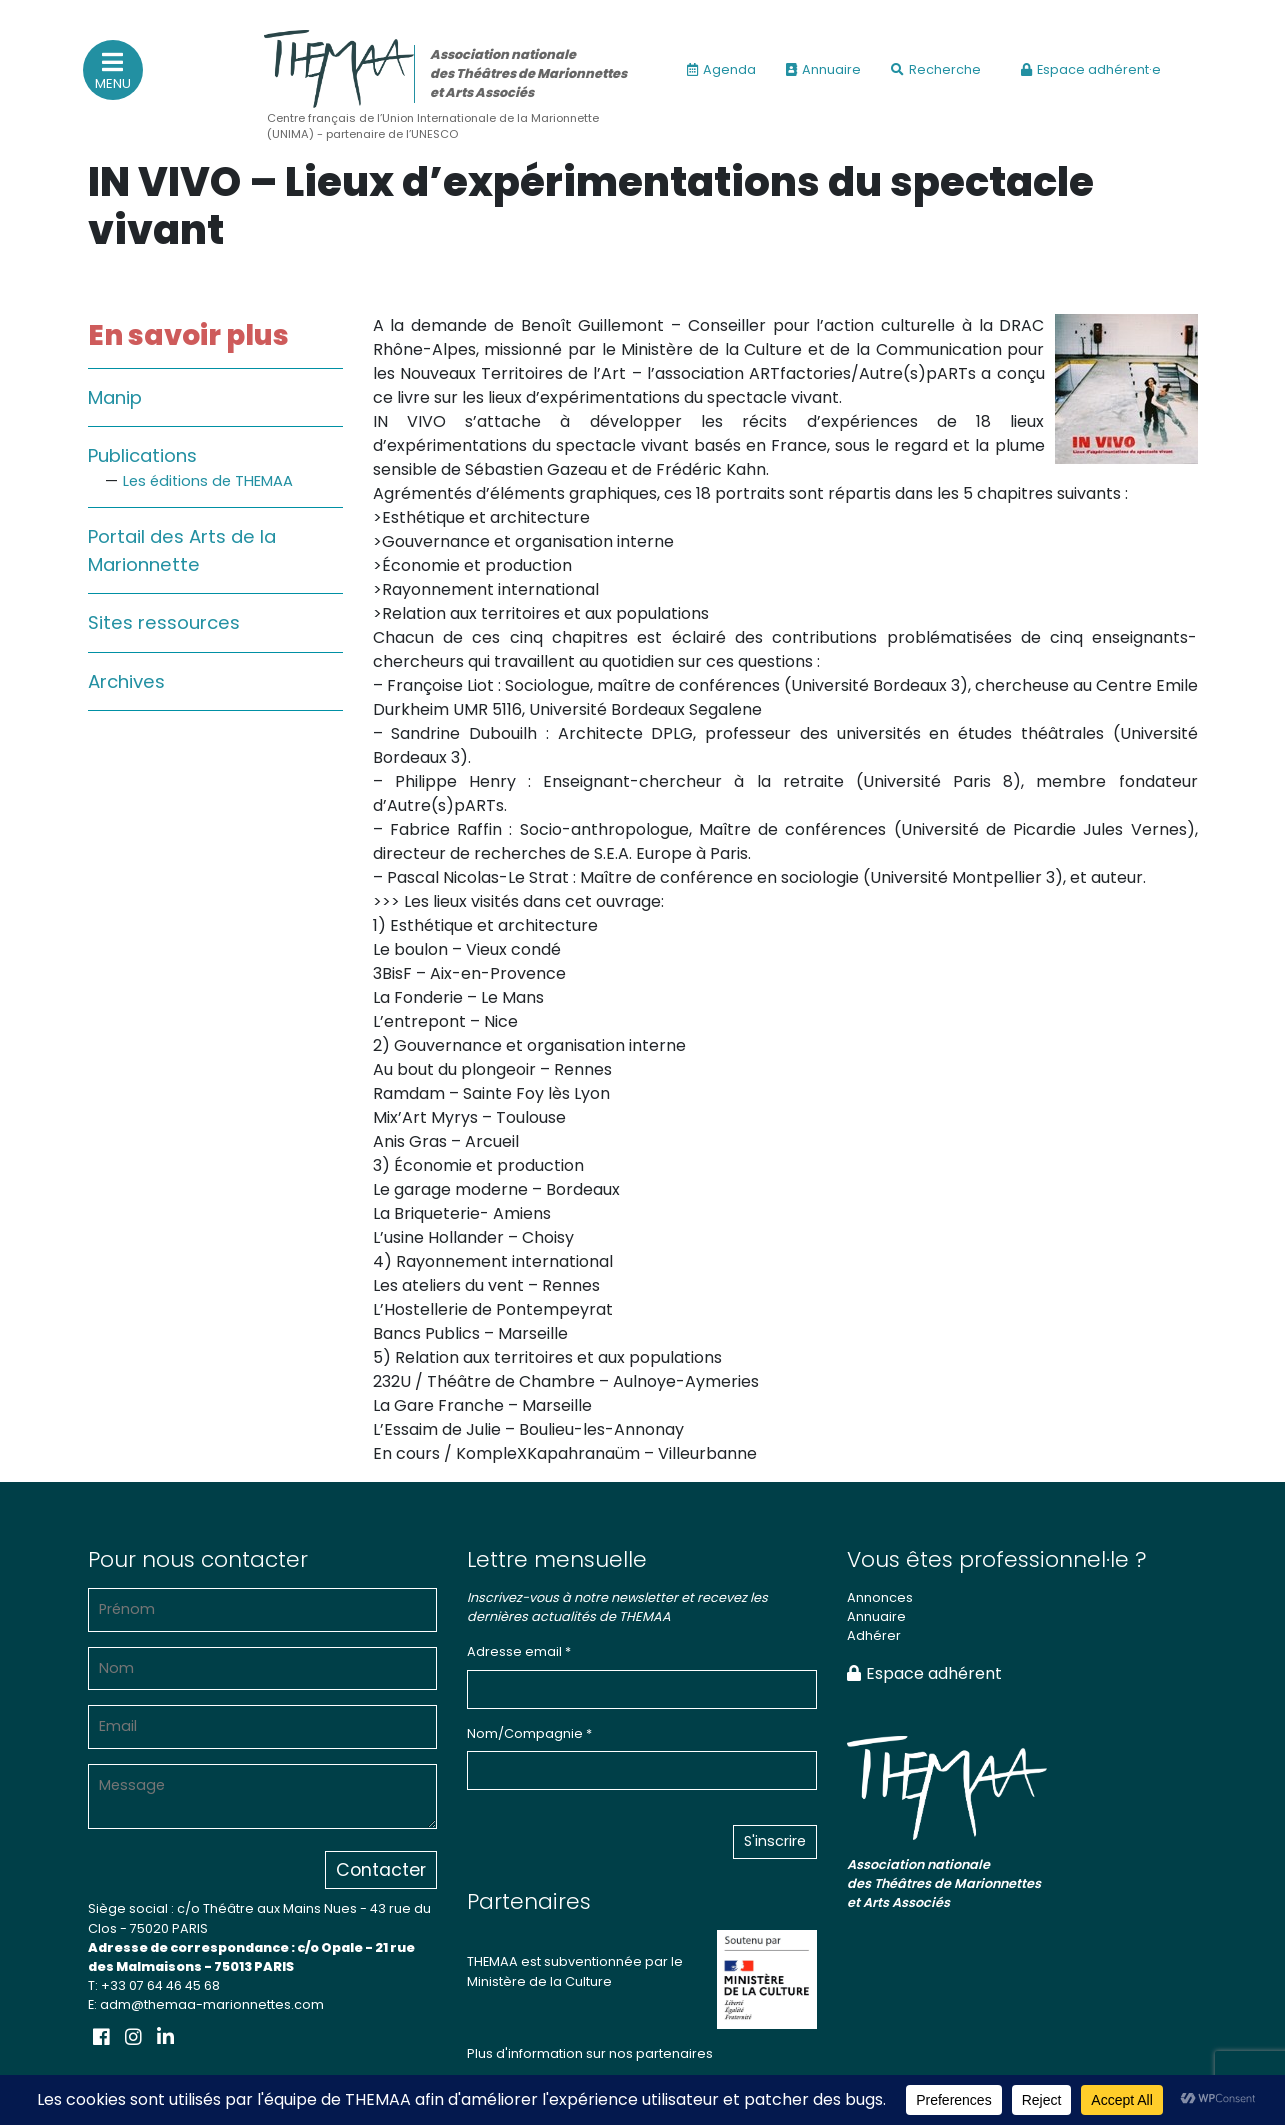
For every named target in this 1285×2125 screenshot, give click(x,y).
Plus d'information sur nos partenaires (590, 2053)
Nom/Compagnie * (529, 1733)
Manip (115, 397)
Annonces (880, 1597)
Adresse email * (519, 1651)
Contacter (381, 1870)
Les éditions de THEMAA (208, 481)
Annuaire (823, 69)
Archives (126, 681)
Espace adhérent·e (1091, 69)
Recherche (936, 69)
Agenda (721, 69)
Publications (142, 455)
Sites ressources (164, 622)
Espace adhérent (924, 1673)
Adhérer (874, 1635)
